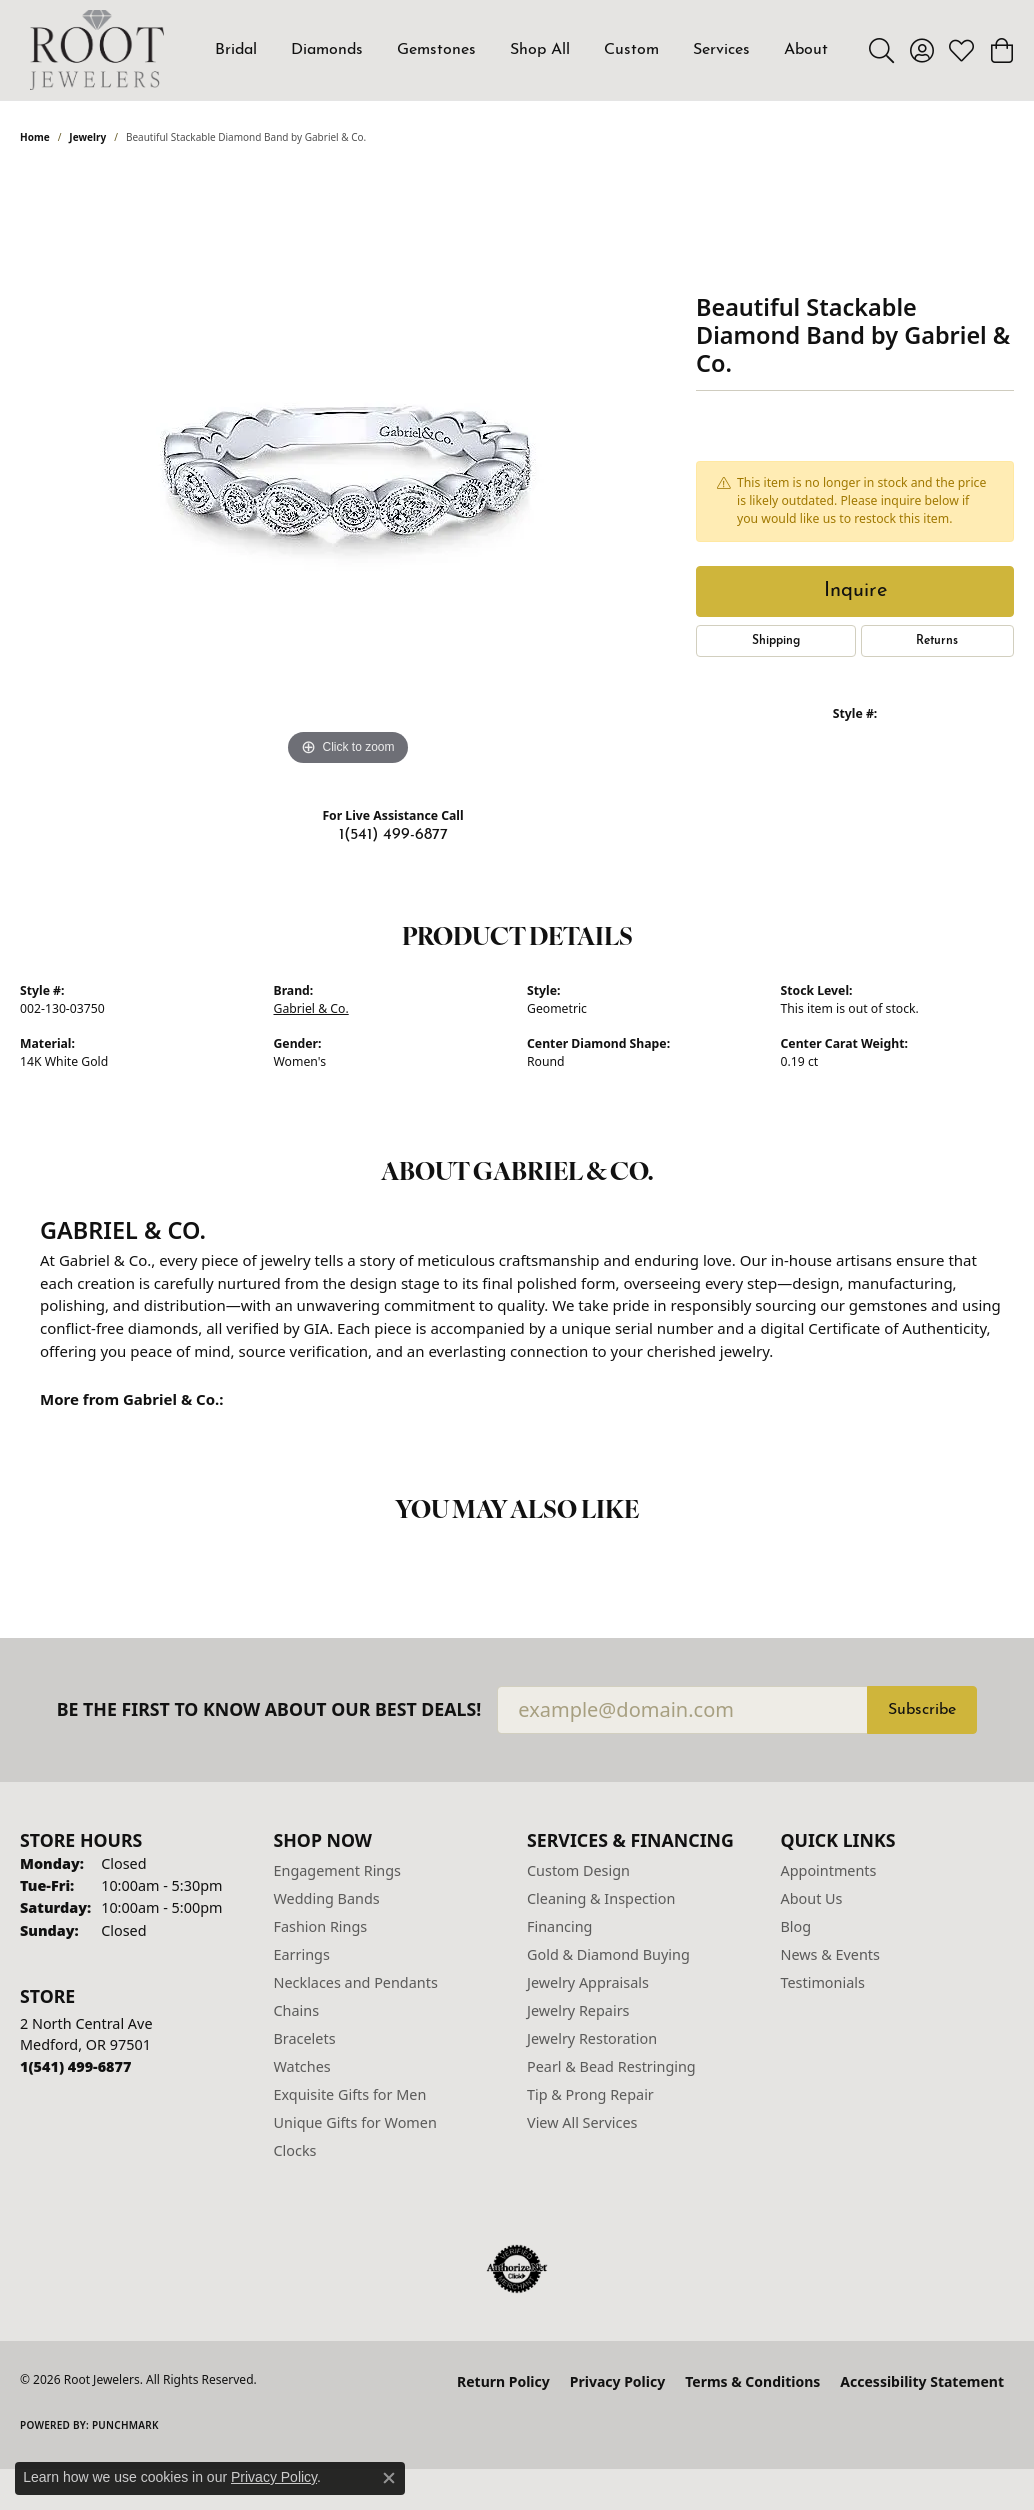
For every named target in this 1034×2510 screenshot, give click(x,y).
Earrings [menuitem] (302, 1954)
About (806, 50)
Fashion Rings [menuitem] (321, 1926)
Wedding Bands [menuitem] (327, 1898)
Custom (631, 50)
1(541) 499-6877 (393, 835)
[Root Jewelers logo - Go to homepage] (97, 50)
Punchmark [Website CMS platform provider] (125, 2425)
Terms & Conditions (752, 2381)
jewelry (87, 137)
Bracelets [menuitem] (305, 2038)
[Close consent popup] (389, 2478)
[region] (348, 471)
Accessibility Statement (922, 2381)
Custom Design (578, 1870)
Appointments (829, 1870)
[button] (881, 50)
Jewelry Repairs (578, 2010)
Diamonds (327, 50)
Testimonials (823, 1982)
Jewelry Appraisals (588, 1982)
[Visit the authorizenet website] (517, 2269)
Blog (796, 1926)
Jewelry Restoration (592, 2038)
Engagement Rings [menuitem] (338, 1870)
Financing (559, 1926)
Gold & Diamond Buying (608, 1954)
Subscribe (922, 1710)
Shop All (540, 50)
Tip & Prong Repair (590, 2094)
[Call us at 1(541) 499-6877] (75, 2066)
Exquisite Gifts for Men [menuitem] (350, 2094)
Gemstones (436, 50)
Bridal (236, 50)
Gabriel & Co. (311, 1008)
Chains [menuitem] (297, 2010)
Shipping (776, 641)
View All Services (582, 2122)
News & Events (830, 1954)
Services (721, 50)
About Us (812, 1898)
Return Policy (503, 2381)
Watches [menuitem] (302, 2066)
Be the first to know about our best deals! (269, 1709)
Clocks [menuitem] (295, 2150)
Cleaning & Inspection (601, 1898)
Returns (937, 641)
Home (35, 137)
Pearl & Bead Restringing (611, 2066)
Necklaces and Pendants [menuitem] (356, 1982)
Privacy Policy (617, 2381)
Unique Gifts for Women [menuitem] (355, 2122)
